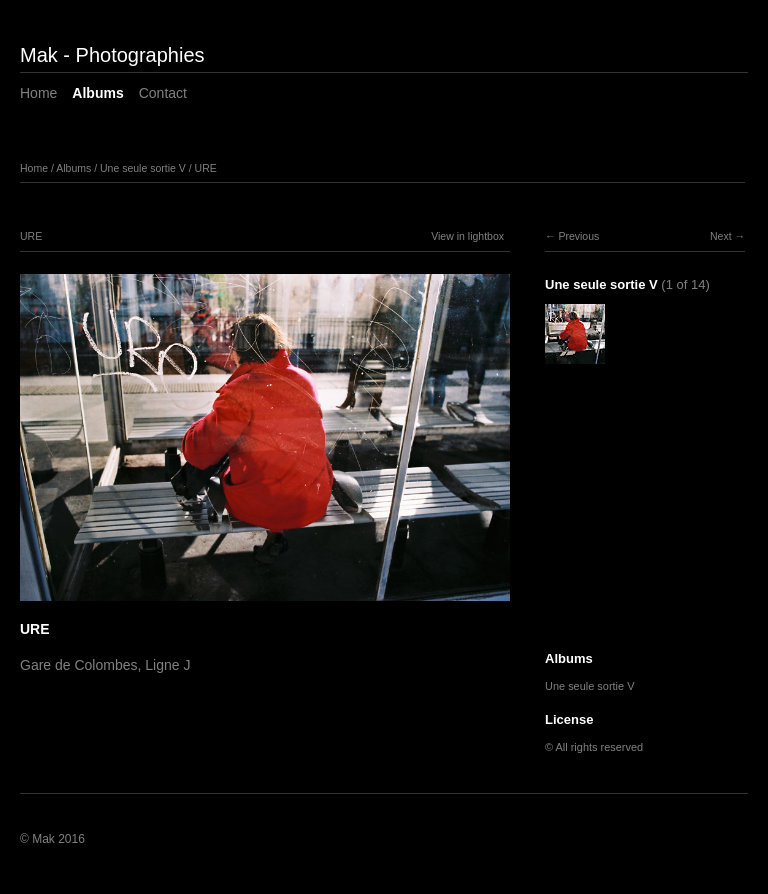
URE (206, 168)
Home (38, 93)
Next (721, 236)
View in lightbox (467, 236)
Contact (163, 93)
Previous (578, 236)
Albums (97, 93)
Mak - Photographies (112, 55)
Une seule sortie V (143, 168)
